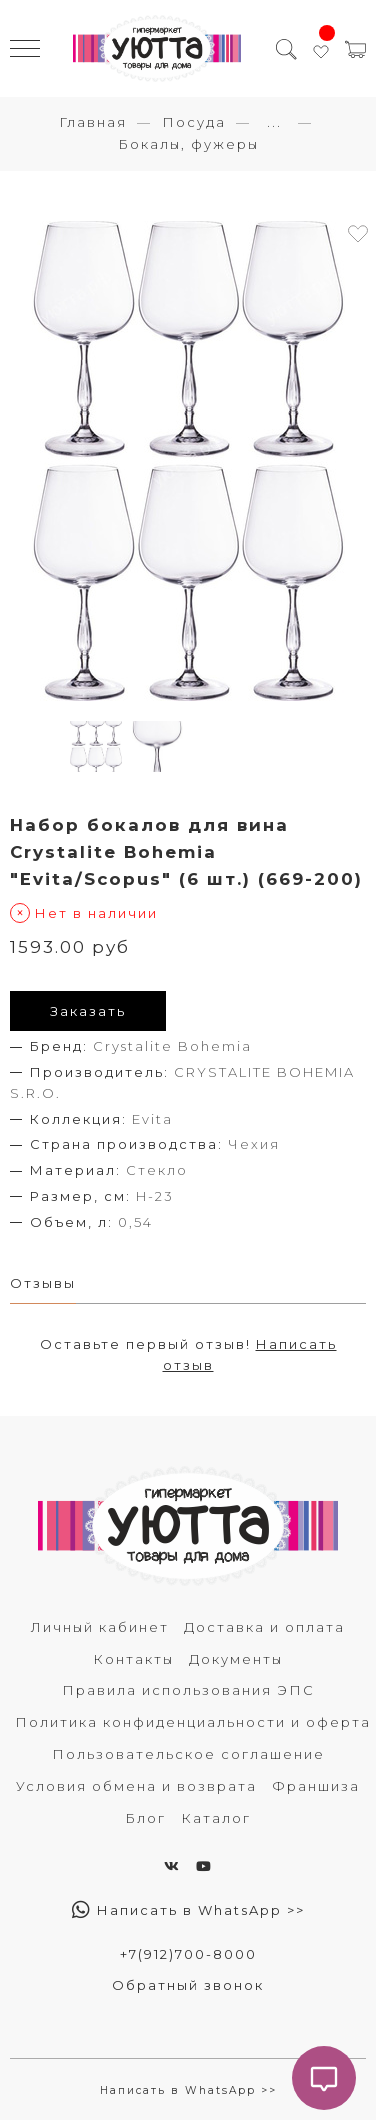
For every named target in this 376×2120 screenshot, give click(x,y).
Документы (236, 1659)
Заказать (88, 1011)
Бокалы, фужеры (188, 144)
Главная (93, 122)
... (274, 122)
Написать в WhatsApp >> (188, 1910)
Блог (145, 1818)
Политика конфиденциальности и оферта (193, 1722)
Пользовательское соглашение (188, 1754)
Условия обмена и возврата (136, 1786)
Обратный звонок (188, 1985)
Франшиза (316, 1786)
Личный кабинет (100, 1627)
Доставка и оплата (264, 1627)
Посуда (194, 122)
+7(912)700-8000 (188, 1954)
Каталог (216, 1818)
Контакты (133, 1659)
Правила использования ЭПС (188, 1690)
